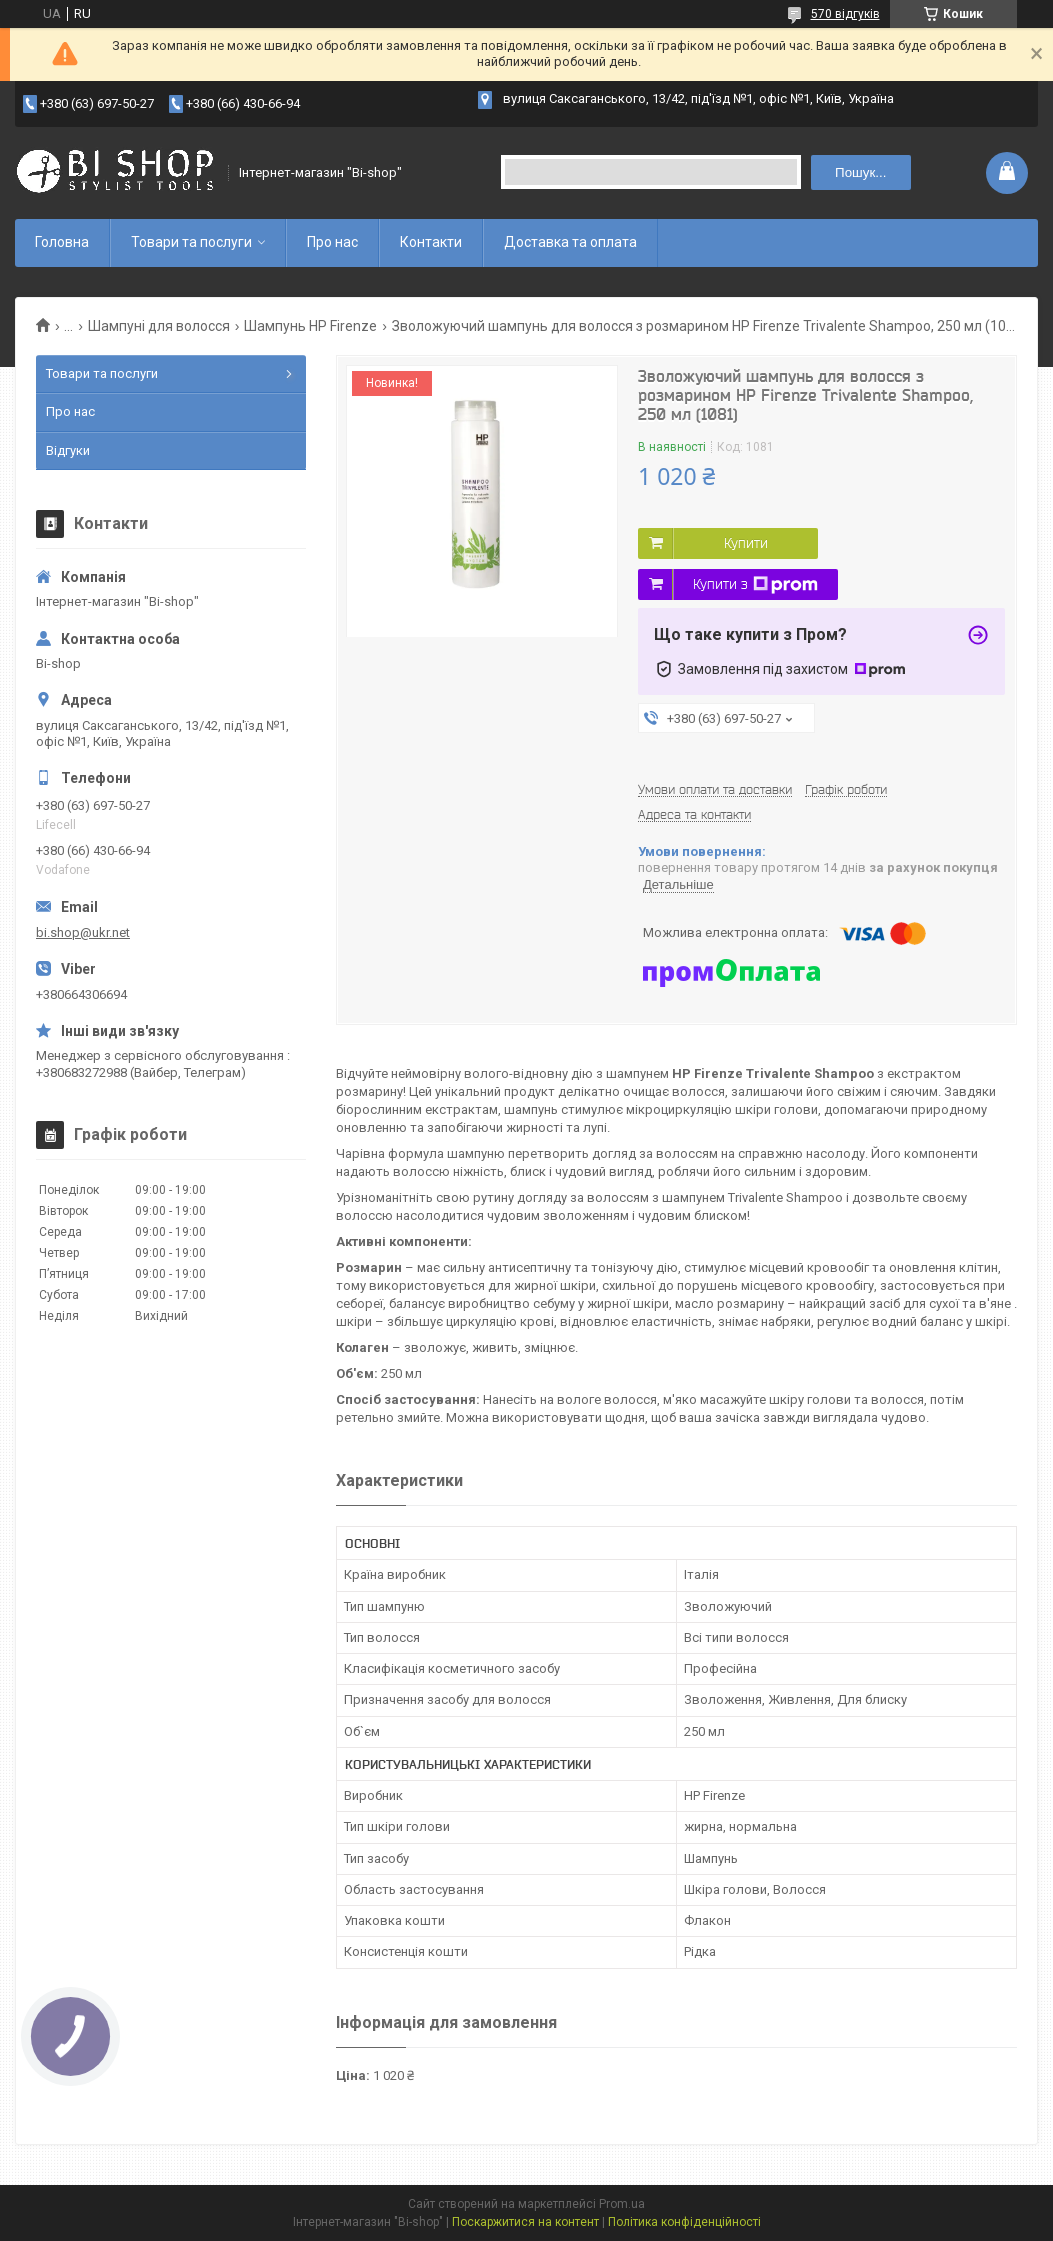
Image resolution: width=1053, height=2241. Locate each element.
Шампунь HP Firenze (310, 326)
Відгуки (68, 450)
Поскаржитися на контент (525, 2222)
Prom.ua (622, 2204)
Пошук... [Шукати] (860, 172)
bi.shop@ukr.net (83, 932)
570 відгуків (845, 14)
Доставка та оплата (570, 242)
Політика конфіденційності (684, 2222)
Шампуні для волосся (159, 326)
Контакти (431, 242)
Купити (746, 543)
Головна (62, 242)
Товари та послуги (191, 242)
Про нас (332, 242)
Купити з (755, 585)
